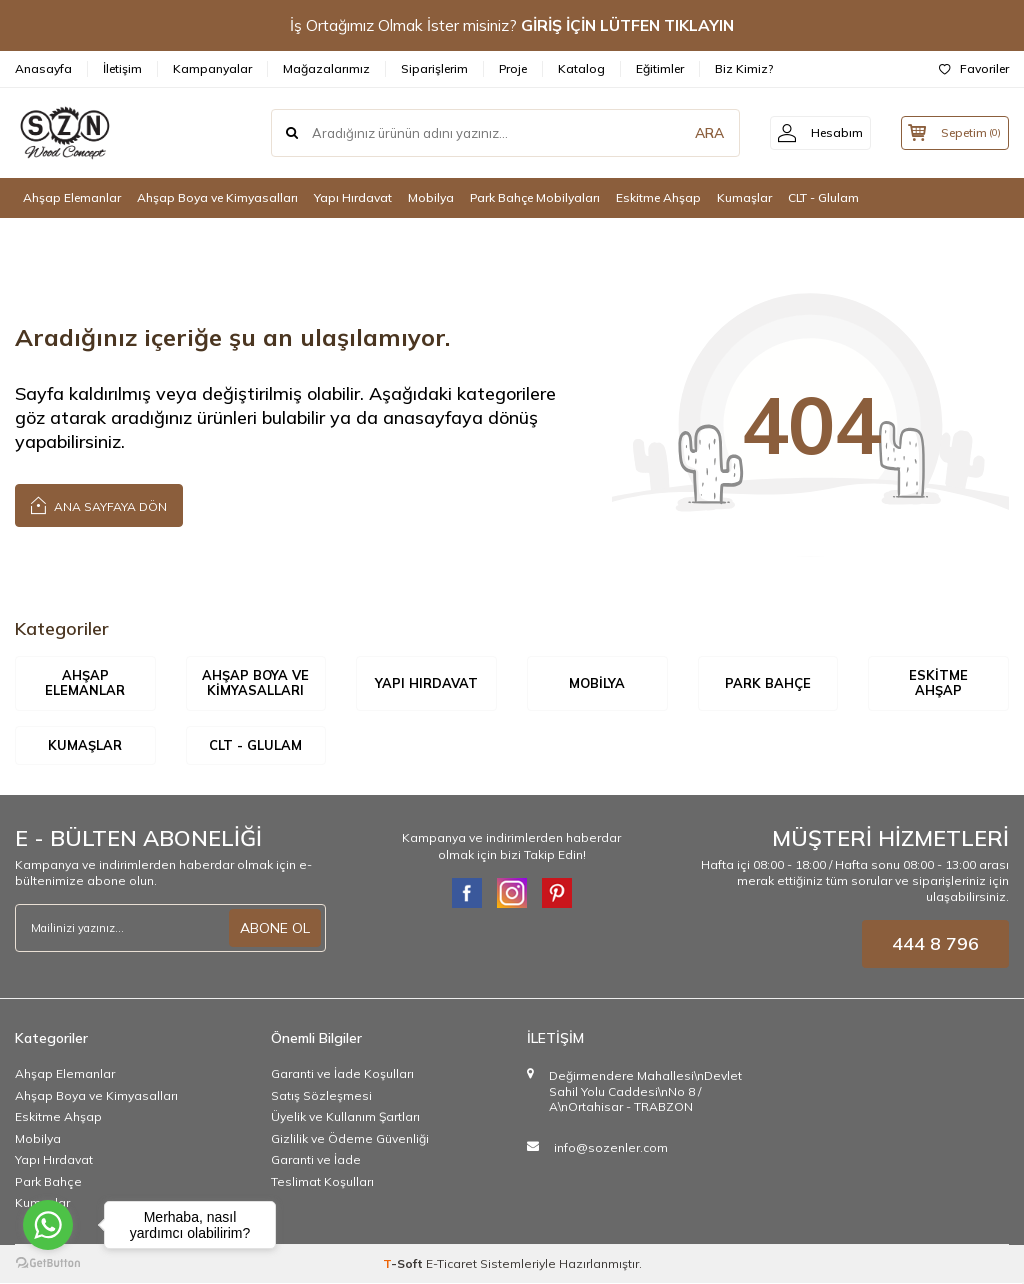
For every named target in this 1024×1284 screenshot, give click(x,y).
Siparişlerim (434, 68)
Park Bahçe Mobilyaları (535, 197)
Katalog (581, 68)
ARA (696, 133)
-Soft (404, 1264)
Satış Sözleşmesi (321, 1095)
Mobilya (431, 197)
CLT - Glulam (823, 197)
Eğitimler (660, 68)
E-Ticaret (451, 1264)
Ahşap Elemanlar (72, 197)
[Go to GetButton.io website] (48, 1263)
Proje (513, 68)
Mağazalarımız (326, 68)
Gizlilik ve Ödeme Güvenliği (350, 1138)
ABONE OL (275, 928)
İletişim (122, 68)
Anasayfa (43, 68)
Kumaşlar (744, 197)
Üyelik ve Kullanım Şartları (345, 1117)
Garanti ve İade (316, 1160)
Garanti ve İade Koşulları (342, 1074)
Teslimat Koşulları (322, 1181)
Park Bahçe (768, 683)
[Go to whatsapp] (48, 1225)
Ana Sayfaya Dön (99, 504)
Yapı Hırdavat (353, 197)
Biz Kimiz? (744, 68)
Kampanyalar (212, 68)
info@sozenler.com (611, 1147)
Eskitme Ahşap (658, 197)
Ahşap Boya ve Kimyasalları (217, 197)
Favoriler (974, 68)
